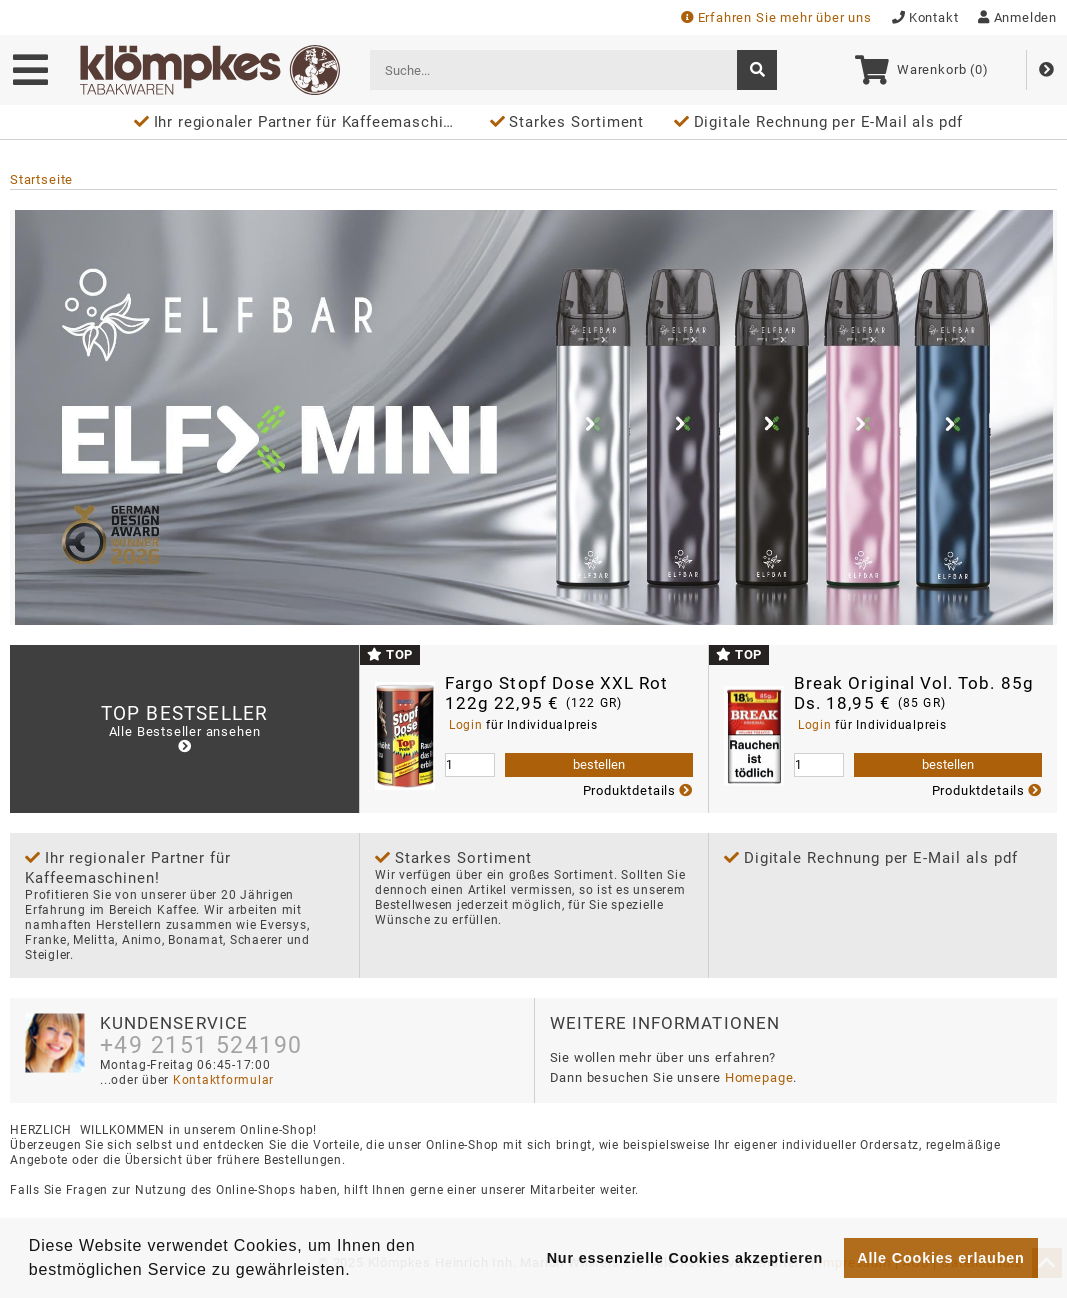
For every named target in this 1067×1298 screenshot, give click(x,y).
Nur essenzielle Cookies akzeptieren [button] (685, 1258)
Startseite (41, 179)
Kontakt (925, 17)
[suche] (757, 70)
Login (465, 725)
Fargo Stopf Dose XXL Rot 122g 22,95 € (557, 693)
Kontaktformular (221, 1080)
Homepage (759, 1077)
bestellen (599, 764)
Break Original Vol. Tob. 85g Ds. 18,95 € (914, 693)
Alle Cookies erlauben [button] (940, 1258)
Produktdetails (638, 790)
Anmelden (1017, 17)
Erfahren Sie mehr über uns (776, 17)
